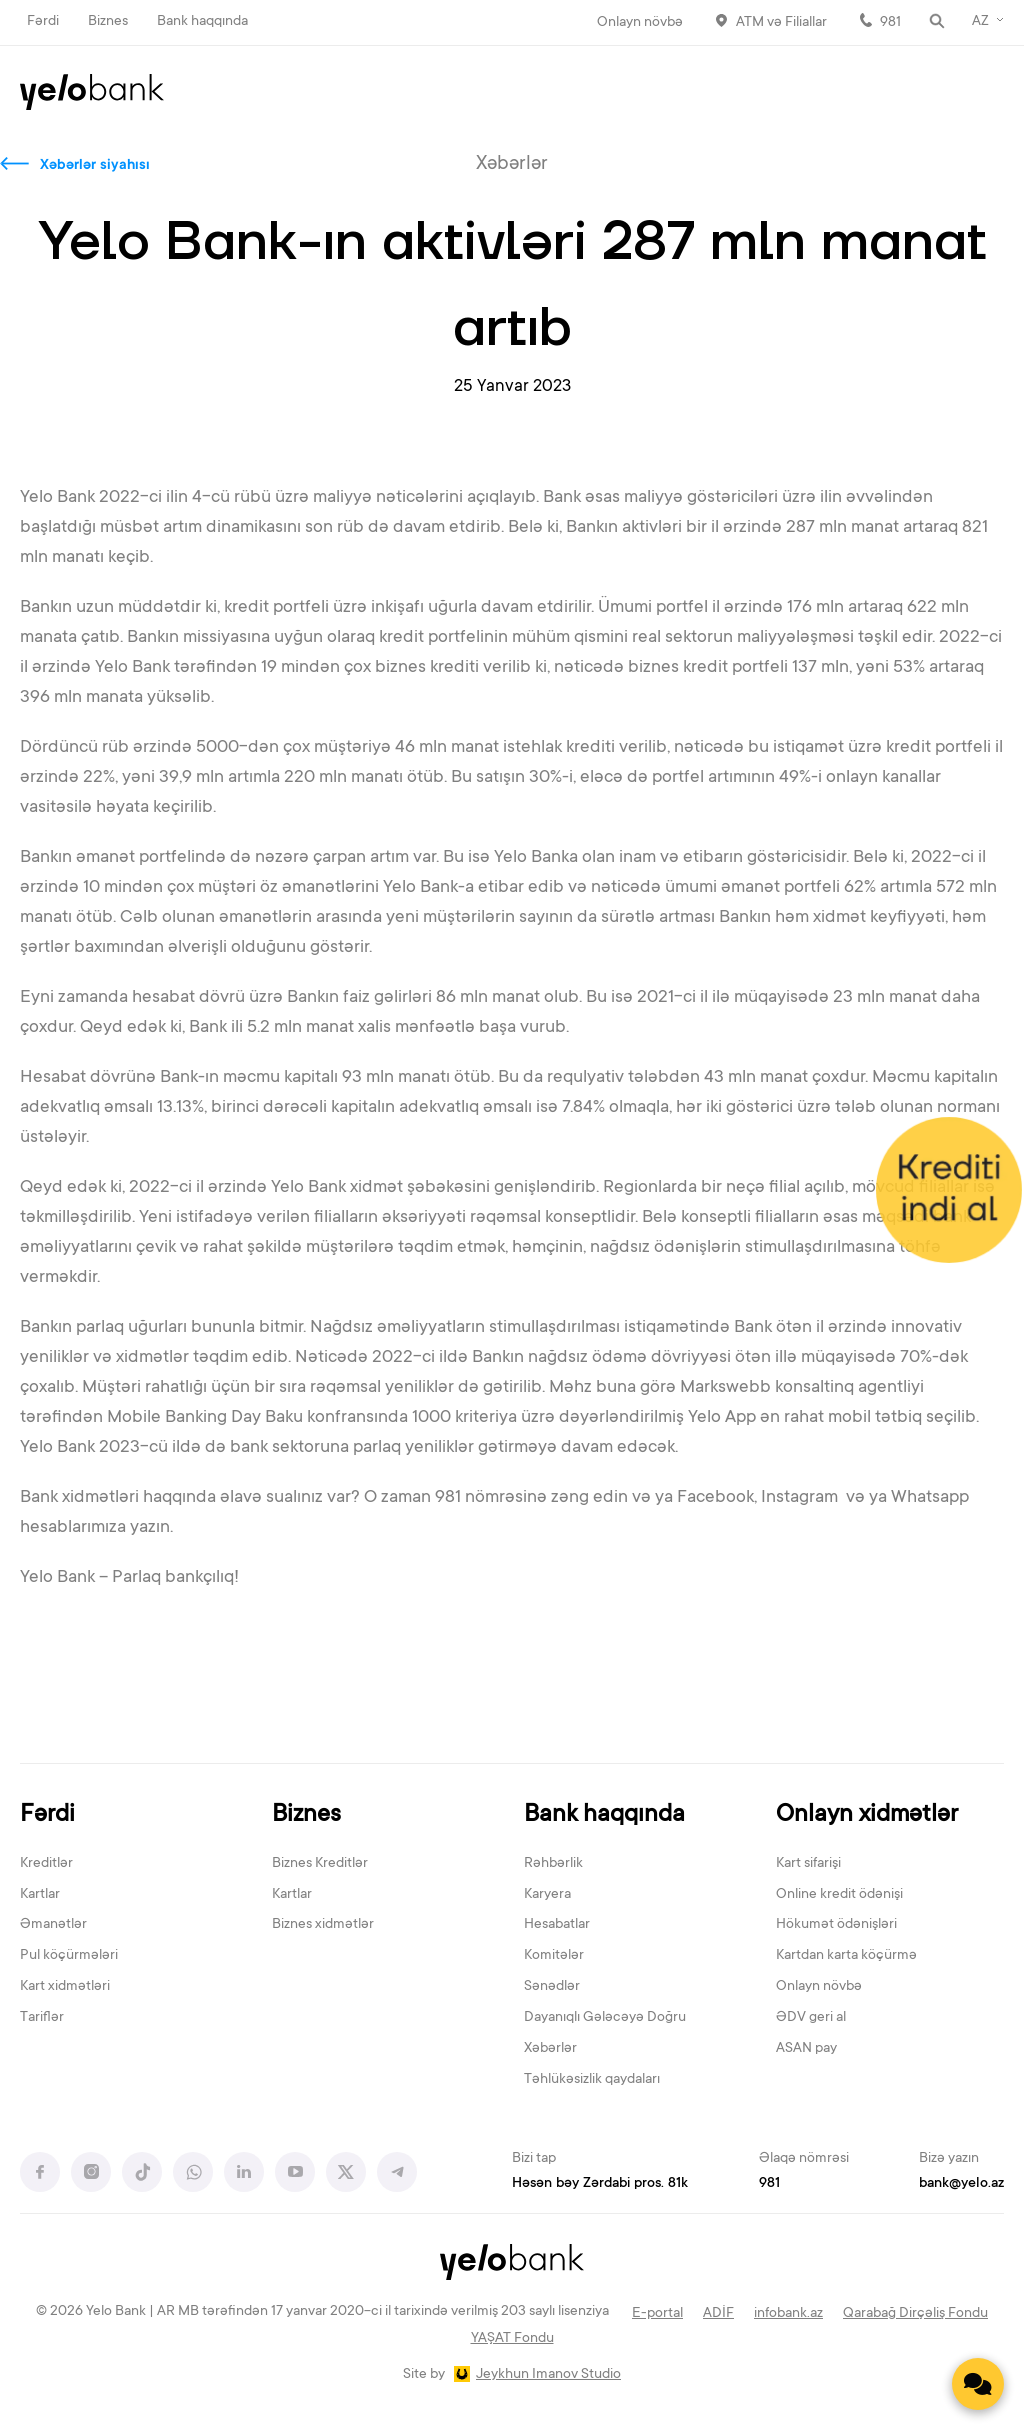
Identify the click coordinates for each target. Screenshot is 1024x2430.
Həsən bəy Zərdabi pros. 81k (600, 2184)
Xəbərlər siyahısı (95, 166)
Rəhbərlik (553, 1864)
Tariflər (42, 2018)
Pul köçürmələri (69, 1956)
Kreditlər (46, 1864)
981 (890, 23)
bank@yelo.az (961, 2184)
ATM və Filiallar (781, 23)
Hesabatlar (557, 1925)
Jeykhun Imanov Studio (548, 2375)
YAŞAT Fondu (512, 2339)
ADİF (718, 2314)
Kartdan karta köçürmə (846, 1956)
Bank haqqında (202, 22)
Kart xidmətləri (65, 1987)
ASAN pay (806, 2049)
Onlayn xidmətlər (867, 1815)
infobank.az (788, 2314)
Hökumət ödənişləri (836, 1925)
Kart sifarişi (808, 1864)
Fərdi (43, 22)
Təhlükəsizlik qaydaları (592, 2080)
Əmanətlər (53, 1925)
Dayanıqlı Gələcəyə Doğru (605, 2018)
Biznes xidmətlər (323, 1925)
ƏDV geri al (811, 2018)
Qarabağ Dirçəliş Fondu (915, 2314)
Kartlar (40, 1895)
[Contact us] (978, 2384)
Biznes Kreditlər (320, 1864)
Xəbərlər (550, 2049)
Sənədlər (552, 1987)
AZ (980, 22)
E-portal (657, 2314)
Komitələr (554, 1956)
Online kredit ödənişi (839, 1895)
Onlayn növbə (640, 23)
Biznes (108, 22)
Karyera (547, 1895)
